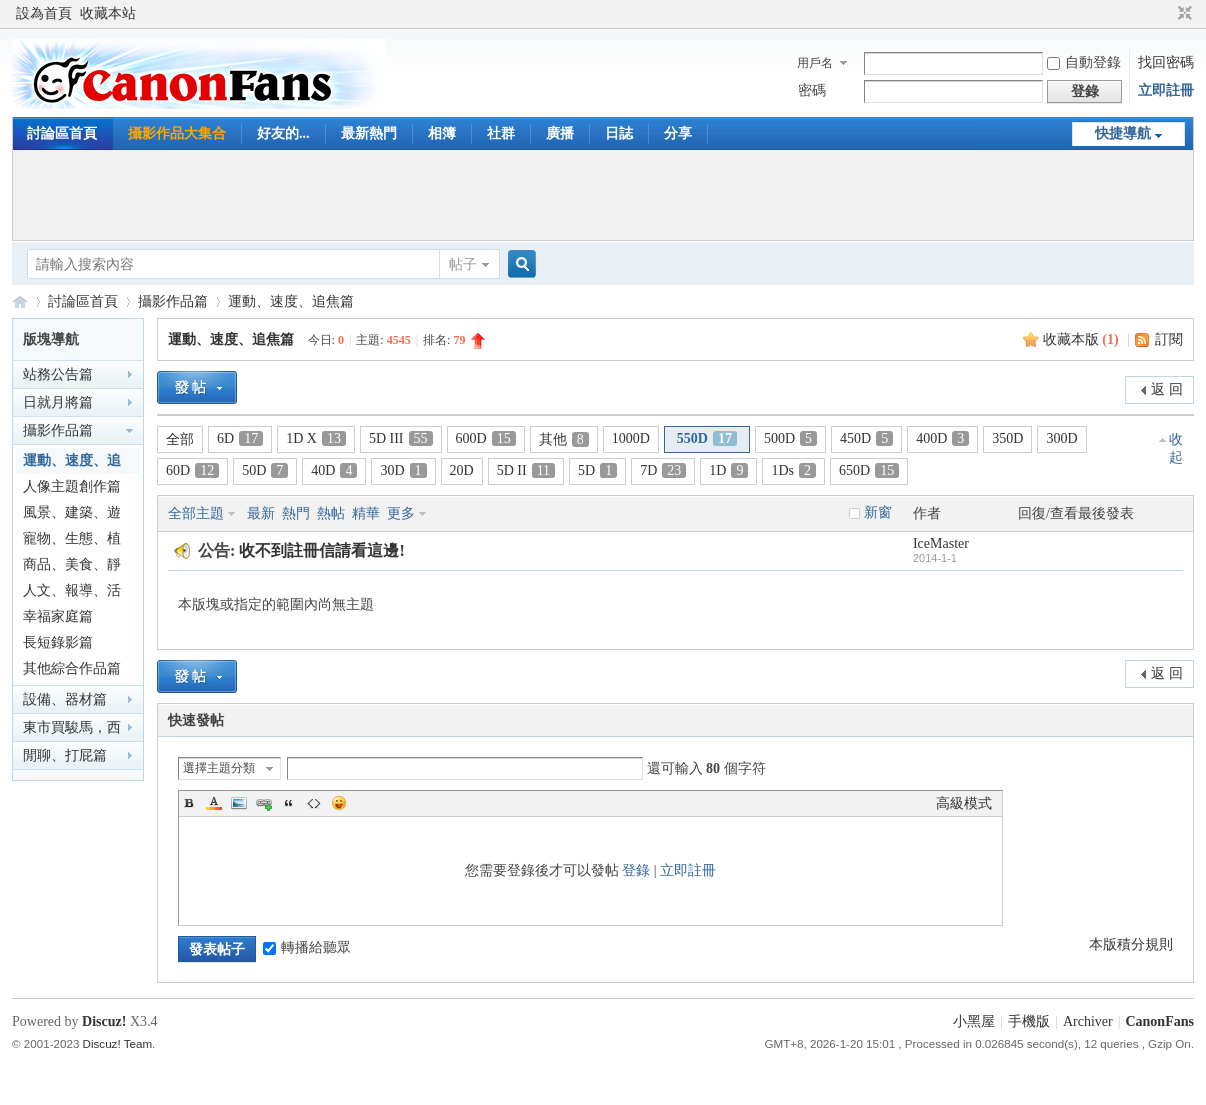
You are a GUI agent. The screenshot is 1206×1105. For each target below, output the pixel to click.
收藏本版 (1081, 339)
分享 (678, 133)
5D (597, 470)
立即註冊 (1166, 90)
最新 (261, 513)
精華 (366, 513)
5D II (526, 470)
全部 (180, 439)
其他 (564, 439)
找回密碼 (1166, 62)
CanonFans (20, 301)
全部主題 (196, 513)
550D (707, 438)
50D (265, 470)
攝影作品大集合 (177, 133)
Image (239, 803)
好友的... (283, 133)
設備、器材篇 (65, 699)
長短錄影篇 (58, 642)
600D (486, 438)
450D (866, 438)
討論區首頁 (62, 133)
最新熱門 (369, 133)
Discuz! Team (117, 1043)
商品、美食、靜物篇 (72, 567)
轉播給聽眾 (307, 947)
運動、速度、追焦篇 (291, 301)
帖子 (463, 264)
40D (334, 470)
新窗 (878, 512)
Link (264, 803)
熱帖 (331, 513)
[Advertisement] (603, 195)
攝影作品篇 (173, 301)
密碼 (812, 90)
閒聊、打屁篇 (65, 755)
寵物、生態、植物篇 (72, 541)
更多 (401, 513)
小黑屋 (974, 1021)
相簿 (442, 133)
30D (403, 470)
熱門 (296, 513)
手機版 (1029, 1021)
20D (462, 470)
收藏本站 (108, 13)
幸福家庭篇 (58, 616)
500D (790, 438)
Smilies (339, 803)
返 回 (1167, 389)
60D (192, 470)
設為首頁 (44, 13)
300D (1061, 438)
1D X (316, 438)
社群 (501, 133)
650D (869, 470)
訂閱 (1169, 339)
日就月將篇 (58, 402)
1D (728, 470)
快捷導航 (1123, 133)
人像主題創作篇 (72, 486)
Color (214, 803)
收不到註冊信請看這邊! (321, 550)
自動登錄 (1084, 62)
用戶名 (815, 63)
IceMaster (941, 543)
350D (1007, 438)
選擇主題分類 (219, 768)
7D (663, 470)
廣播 (560, 133)
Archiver (1088, 1021)
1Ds (793, 470)
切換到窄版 (1182, 14)
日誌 (619, 133)
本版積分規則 (1131, 944)
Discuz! (104, 1021)
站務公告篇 (58, 374)
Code (314, 803)
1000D (631, 438)
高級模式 (964, 803)
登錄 (636, 870)
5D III (401, 438)
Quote (289, 803)
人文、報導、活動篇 (72, 593)
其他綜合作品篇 (72, 668)
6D (240, 438)
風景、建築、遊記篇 (72, 515)
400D (942, 438)
